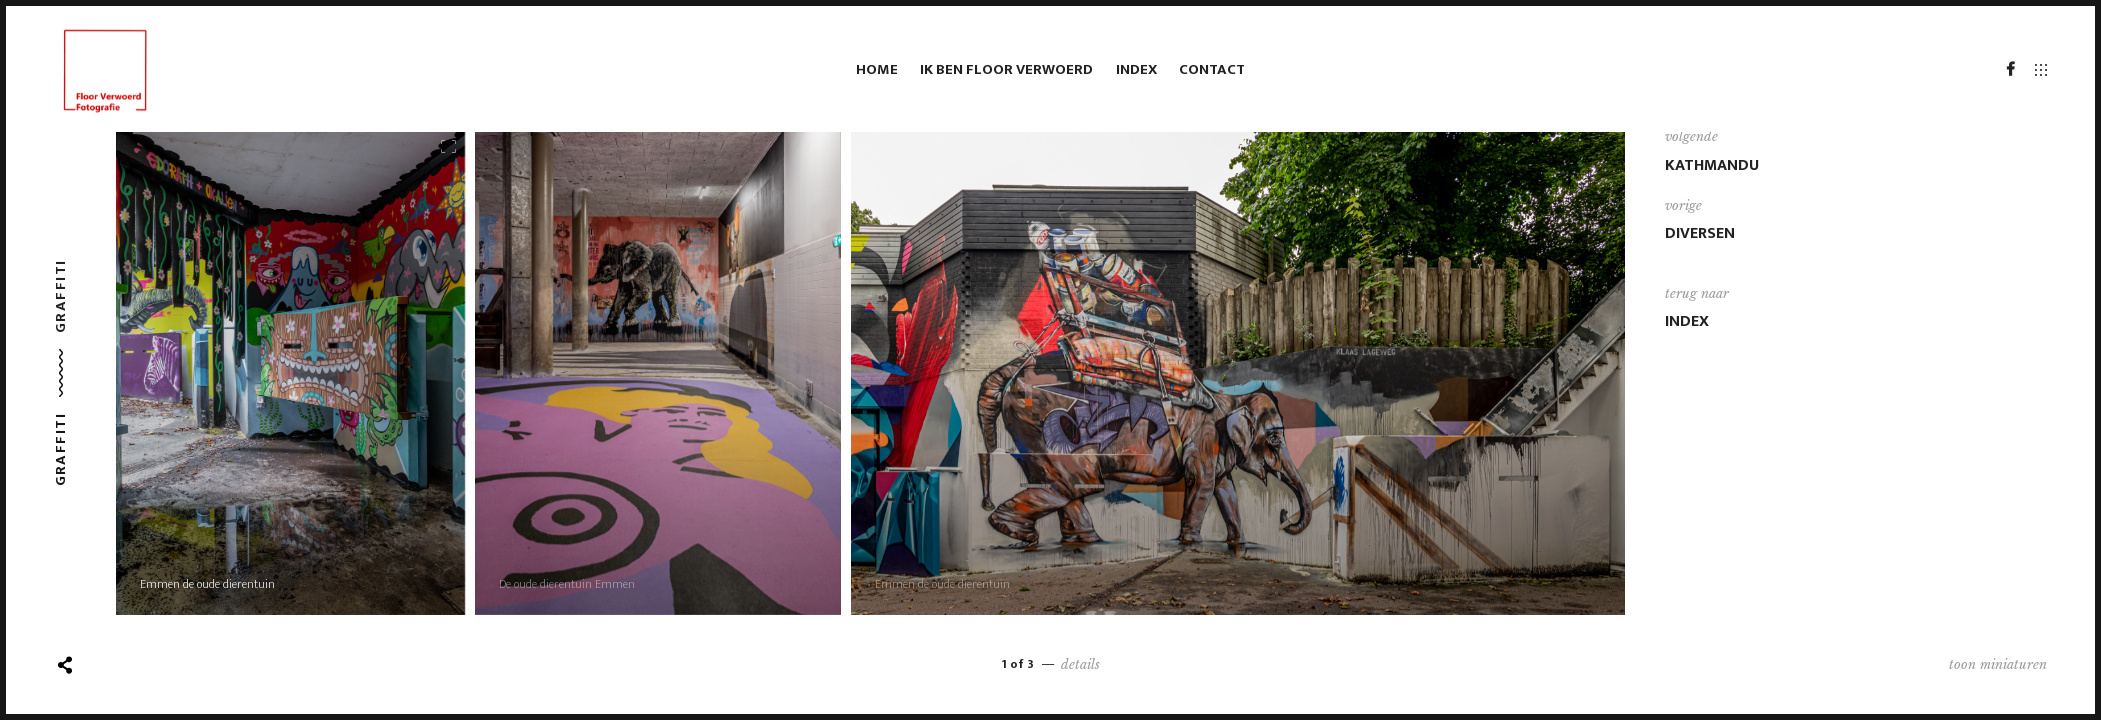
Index (1136, 69)
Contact (1212, 69)
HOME (877, 69)
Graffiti (60, 296)
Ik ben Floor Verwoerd (1006, 69)
